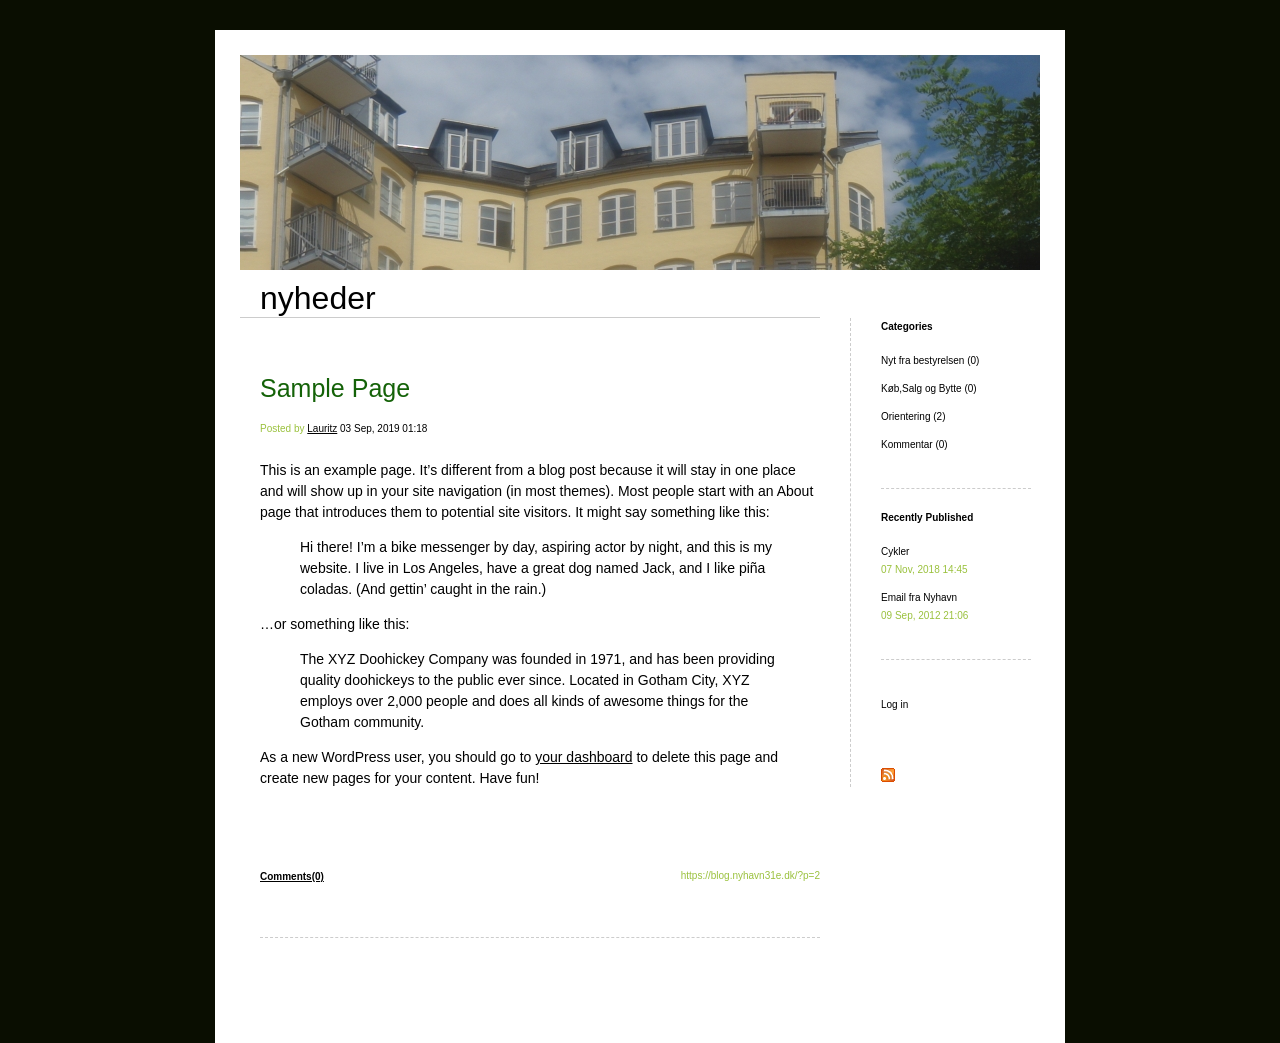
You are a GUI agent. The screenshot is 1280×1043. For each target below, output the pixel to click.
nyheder (318, 298)
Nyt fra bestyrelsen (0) (930, 360)
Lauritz (322, 428)
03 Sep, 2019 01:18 (383, 428)
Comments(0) (292, 876)
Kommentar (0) (914, 444)
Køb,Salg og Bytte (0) (929, 388)
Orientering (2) (913, 416)
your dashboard (583, 757)
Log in (894, 704)
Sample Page (335, 388)
